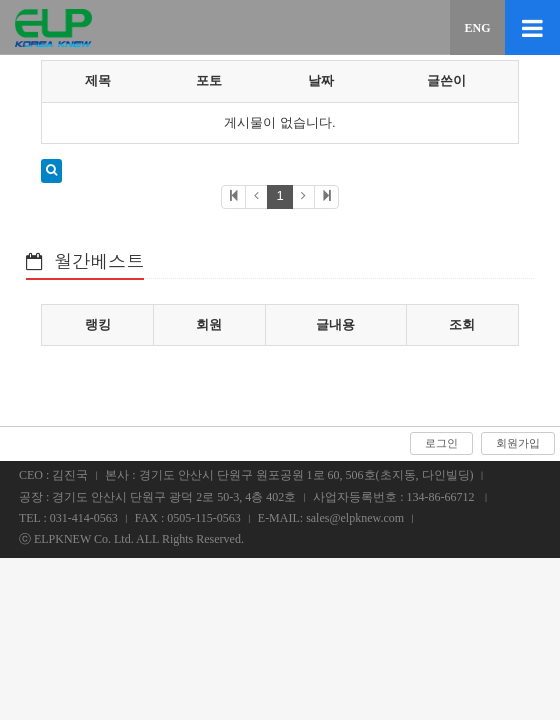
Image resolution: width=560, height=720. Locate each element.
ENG (477, 28)
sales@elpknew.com (355, 518)
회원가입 (518, 443)
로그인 (441, 443)
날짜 (321, 80)
